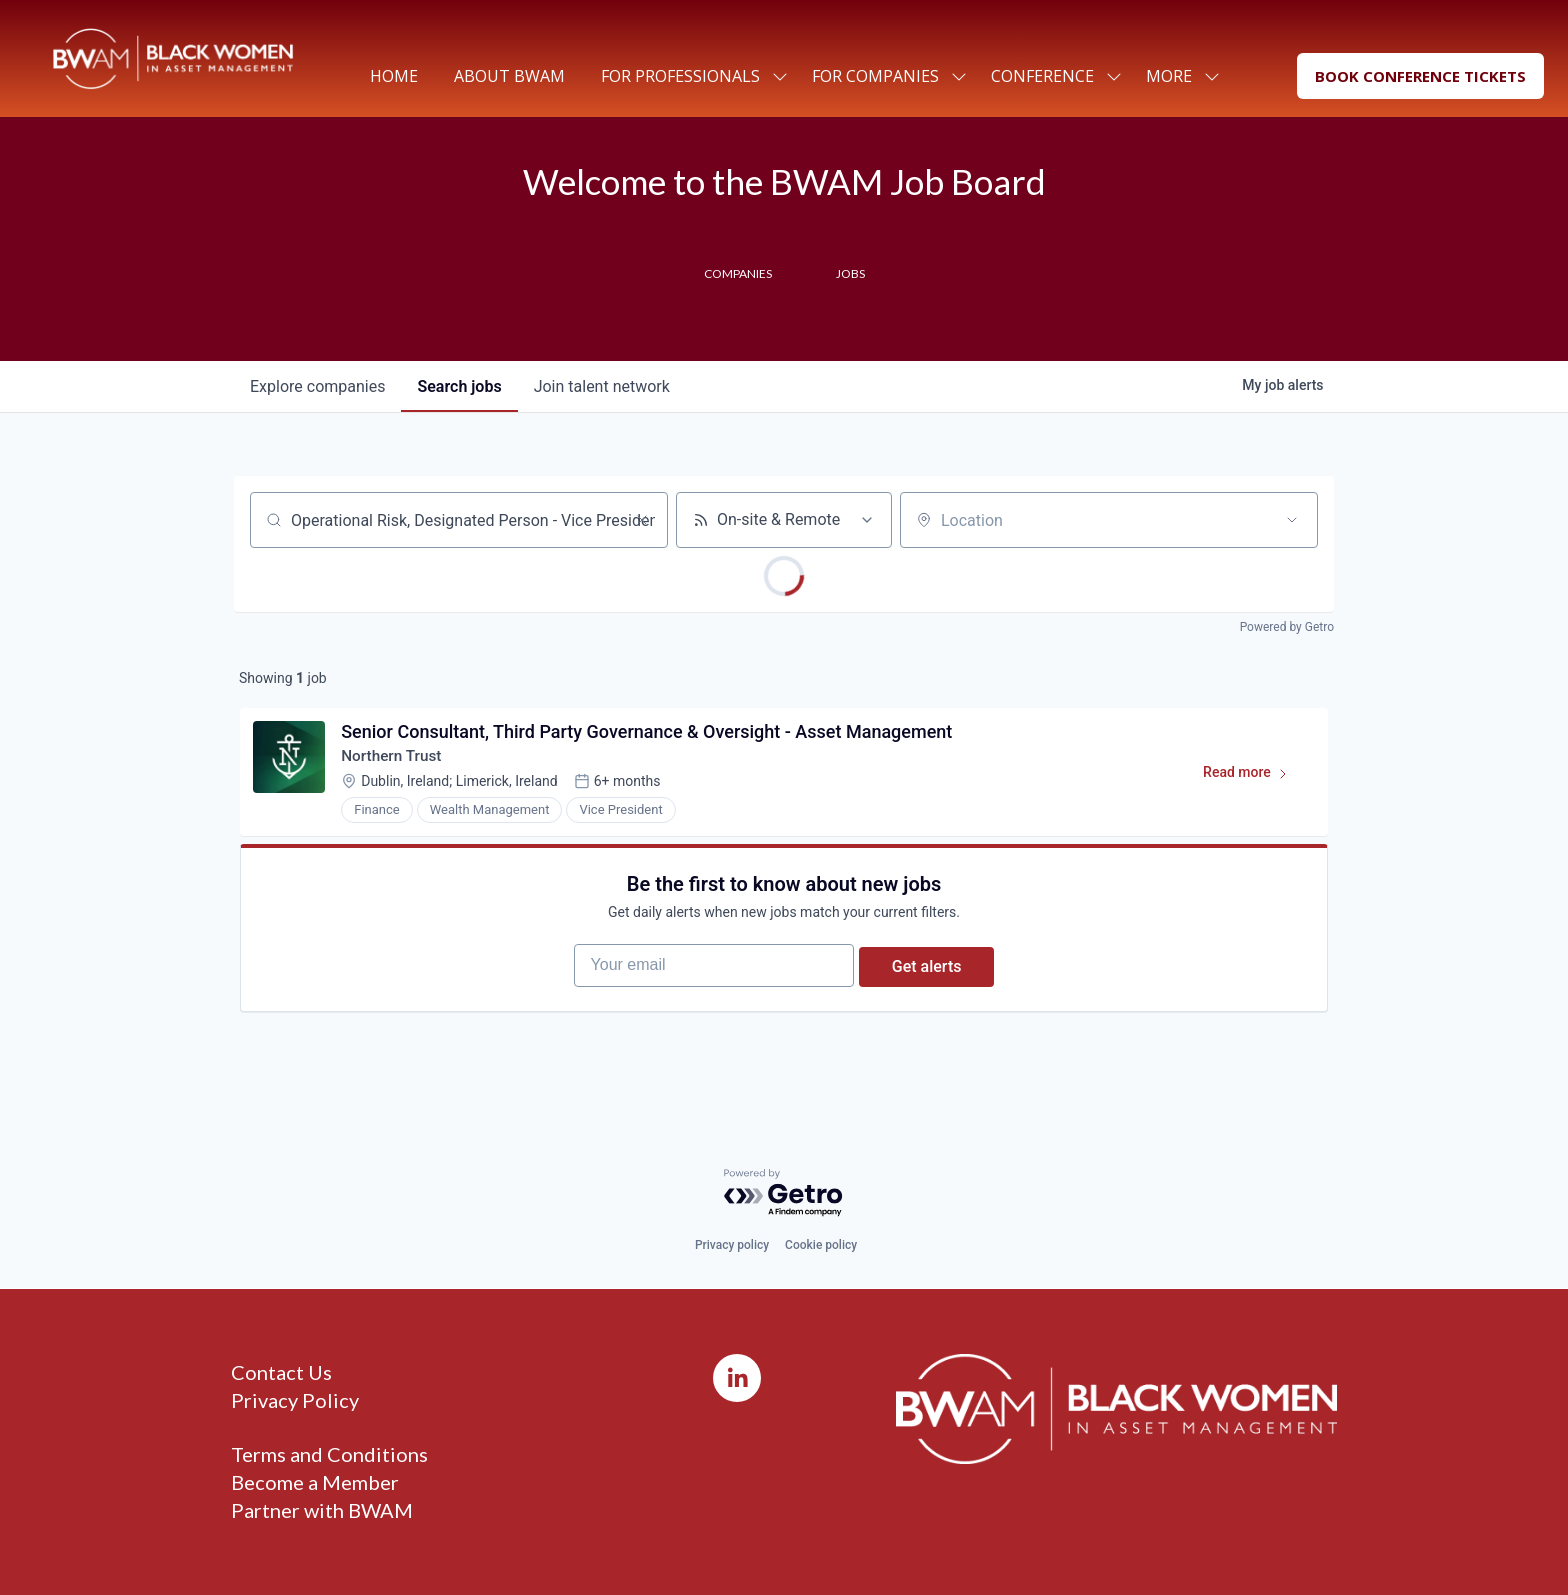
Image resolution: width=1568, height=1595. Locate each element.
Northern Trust (396, 760)
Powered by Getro (1287, 627)
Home (394, 76)
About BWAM (509, 76)
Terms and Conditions (329, 1454)
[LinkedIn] (737, 1378)
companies (317, 386)
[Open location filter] (1292, 520)
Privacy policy (732, 1245)
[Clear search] (642, 520)
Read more (1251, 781)
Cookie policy (821, 1245)
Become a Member (315, 1482)
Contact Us (281, 1372)
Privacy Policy (295, 1400)
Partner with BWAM (322, 1510)
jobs (459, 386)
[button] (1420, 76)
